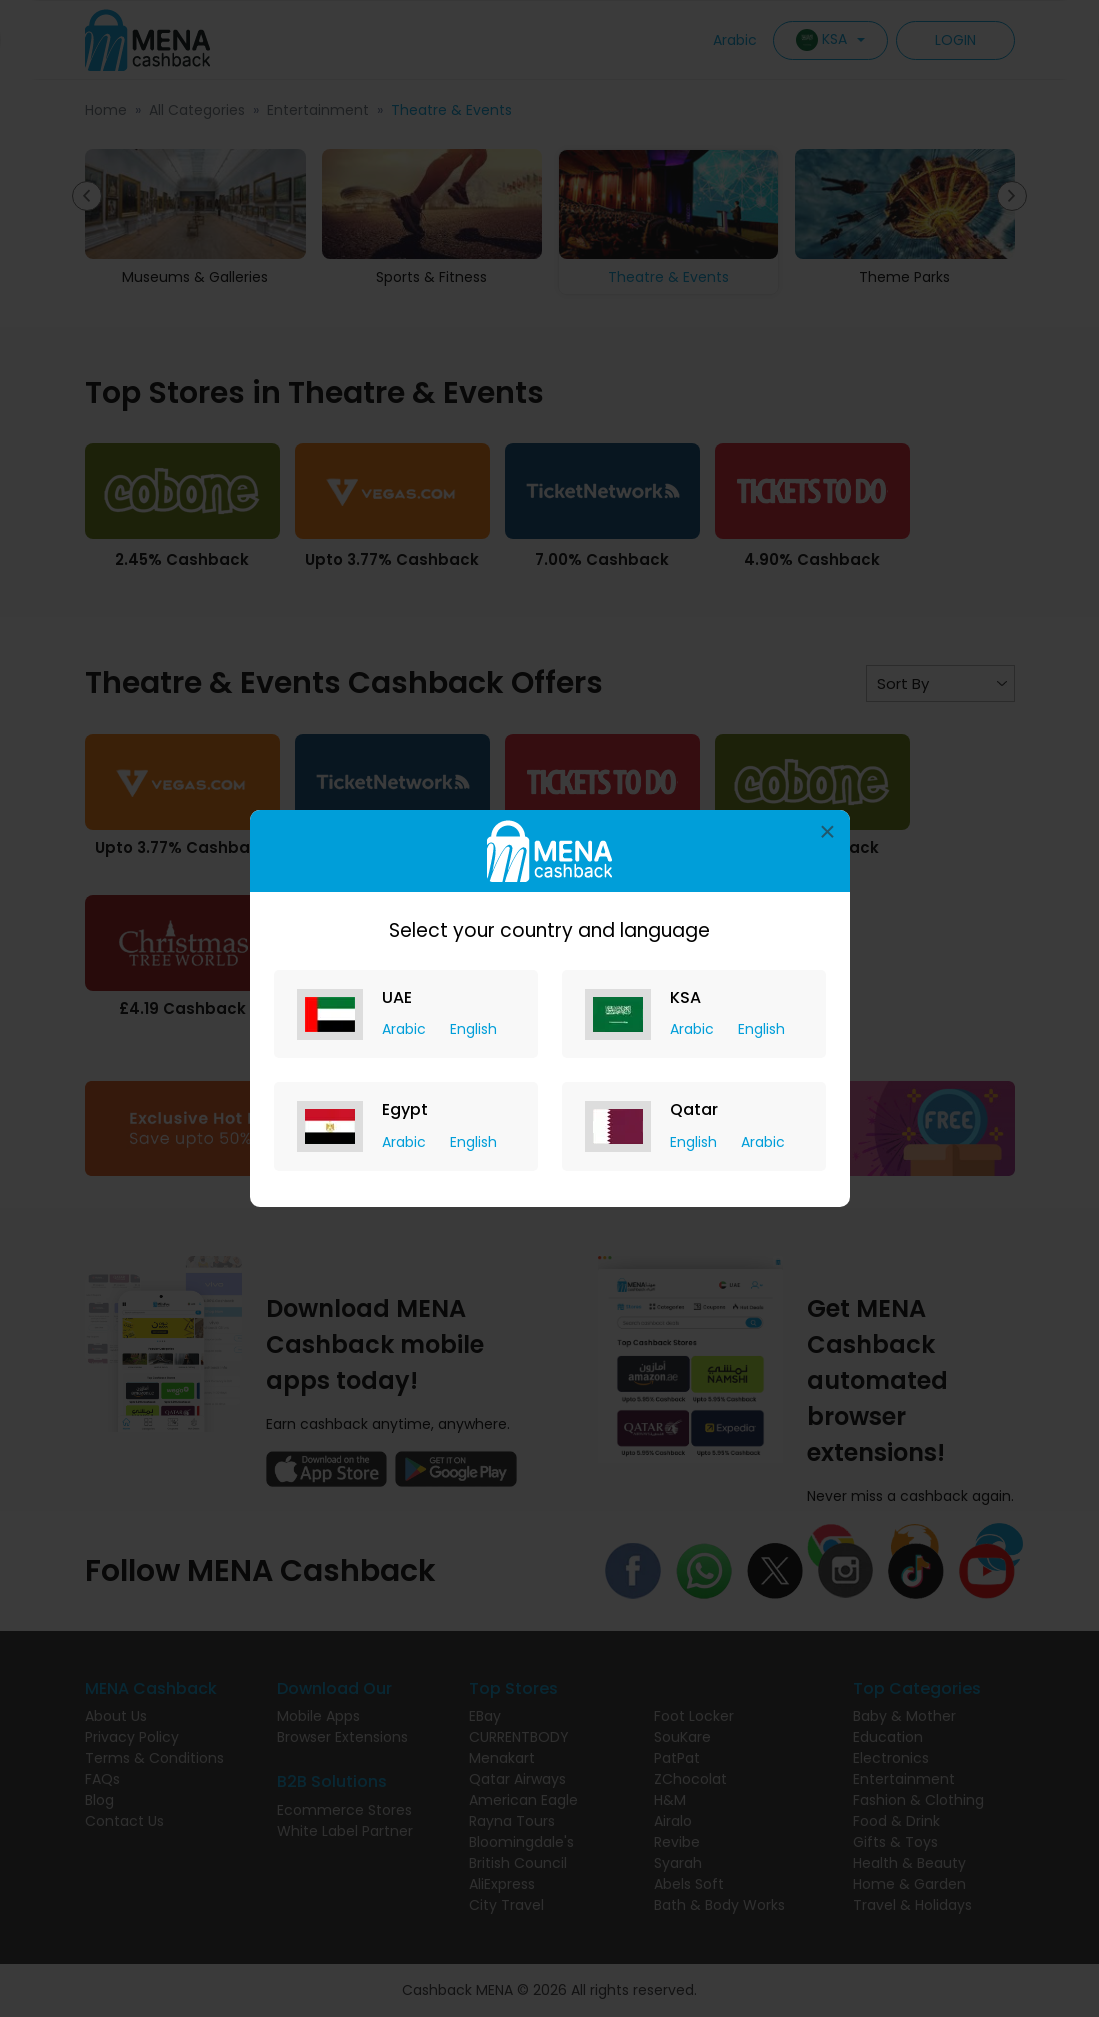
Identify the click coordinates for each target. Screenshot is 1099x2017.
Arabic (406, 1029)
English (473, 1029)
